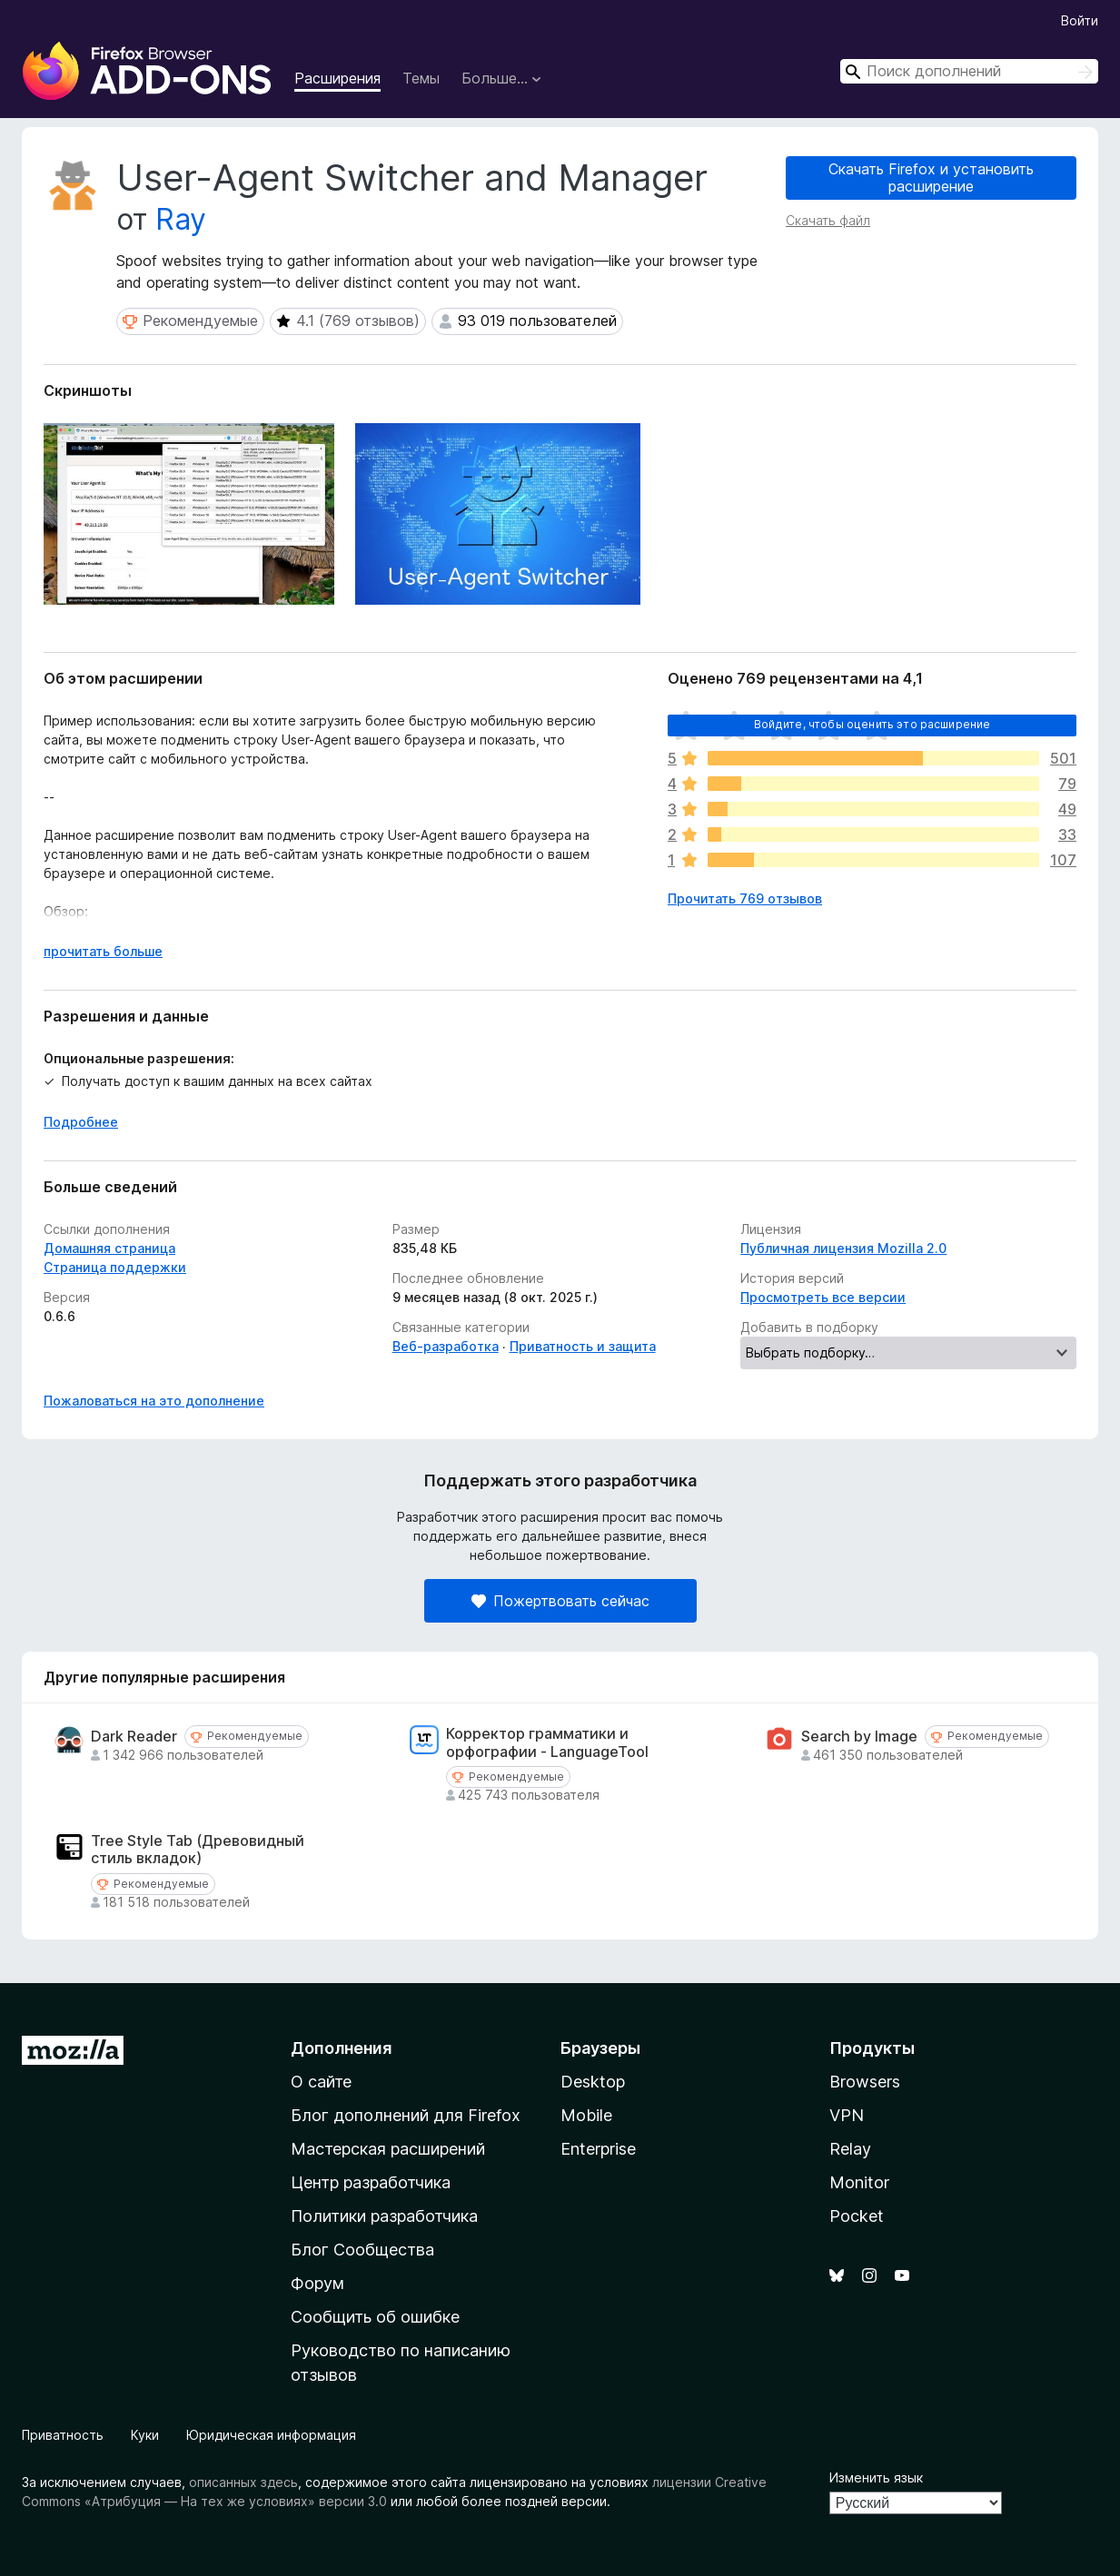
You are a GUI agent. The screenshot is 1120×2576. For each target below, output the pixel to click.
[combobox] (969, 71)
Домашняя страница (109, 1248)
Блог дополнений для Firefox (405, 2115)
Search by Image (859, 1736)
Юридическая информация (271, 2435)
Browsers (864, 2081)
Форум (317, 2283)
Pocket (856, 2216)
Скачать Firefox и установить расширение (931, 177)
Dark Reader (134, 1736)
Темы (421, 78)
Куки (145, 2435)
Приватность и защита (583, 1346)
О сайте (321, 2081)
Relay (850, 2148)
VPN (846, 2115)
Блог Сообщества (362, 2249)
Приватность (63, 2435)
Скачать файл (828, 220)
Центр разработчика (371, 2182)
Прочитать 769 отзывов (745, 898)
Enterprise (598, 2148)
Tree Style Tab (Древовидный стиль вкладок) (197, 1849)
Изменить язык (876, 2477)
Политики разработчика (384, 2216)
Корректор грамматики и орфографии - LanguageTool (547, 1742)
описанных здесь (243, 2482)
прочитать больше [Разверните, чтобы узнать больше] (103, 951)
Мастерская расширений (388, 2148)
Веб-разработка (445, 1346)
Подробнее (81, 1122)
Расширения (337, 78)
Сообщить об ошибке (375, 2316)
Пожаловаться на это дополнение (154, 1400)
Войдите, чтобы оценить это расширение (872, 724)
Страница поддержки (115, 1267)
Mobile (586, 2115)
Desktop (592, 2081)
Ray (180, 219)
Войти (1079, 20)
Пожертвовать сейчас (560, 1601)
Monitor (859, 2182)
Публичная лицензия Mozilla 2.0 (843, 1248)
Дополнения (341, 2048)
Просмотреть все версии (823, 1297)
